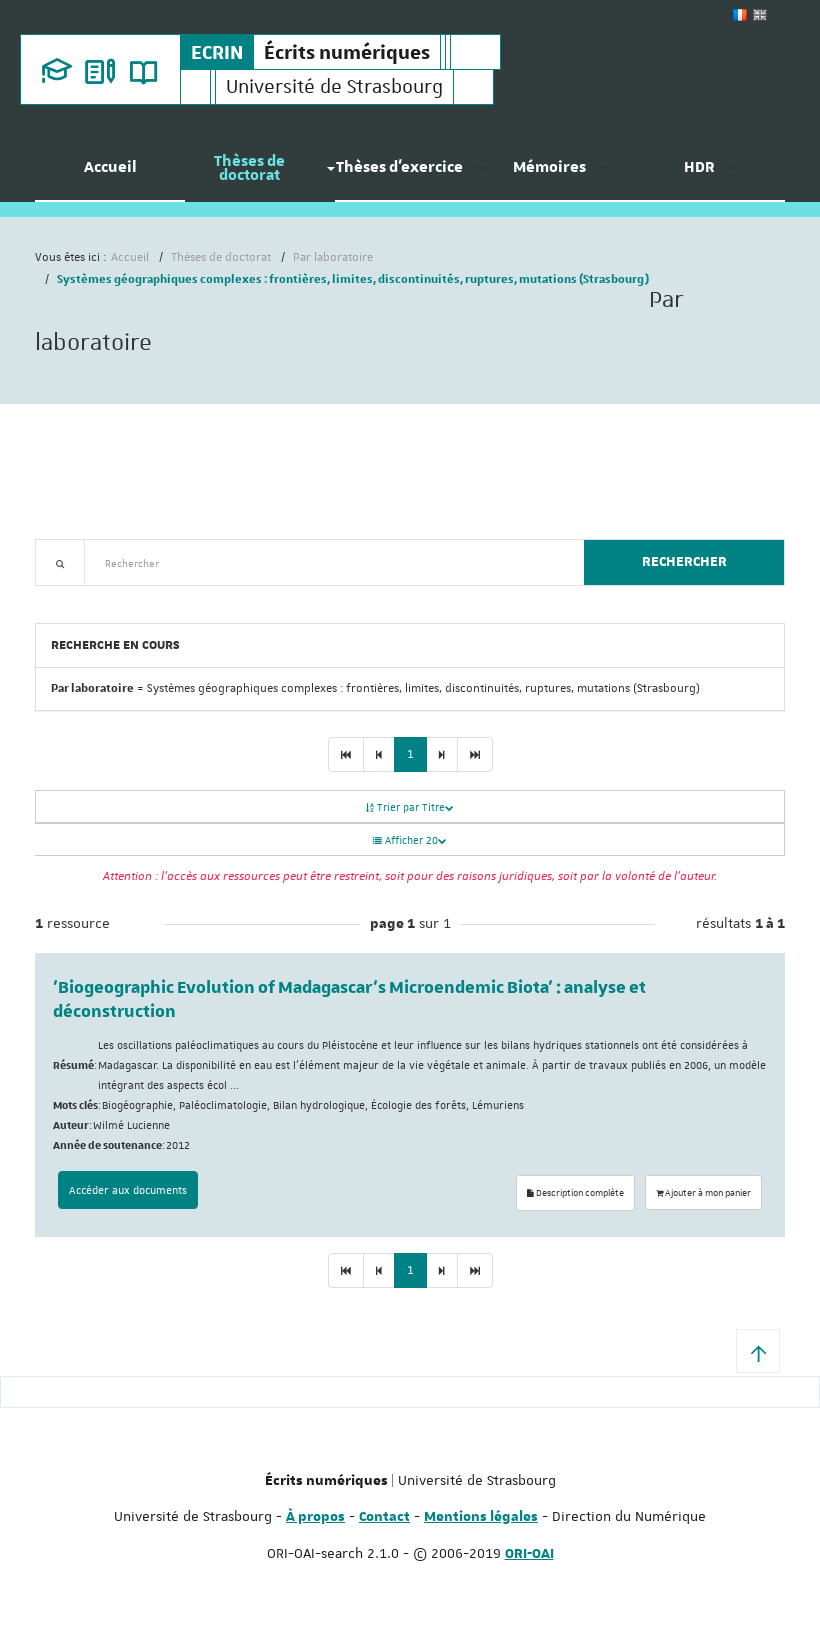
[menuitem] (110, 175)
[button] (758, 1351)
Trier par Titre (410, 806)
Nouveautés (175, 597)
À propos (315, 1517)
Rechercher (684, 562)
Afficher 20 (410, 839)
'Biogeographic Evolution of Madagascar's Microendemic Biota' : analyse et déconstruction (349, 1000)
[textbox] (326, 562)
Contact (384, 1517)
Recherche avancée (86, 597)
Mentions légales (481, 1517)
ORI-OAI (529, 1554)
